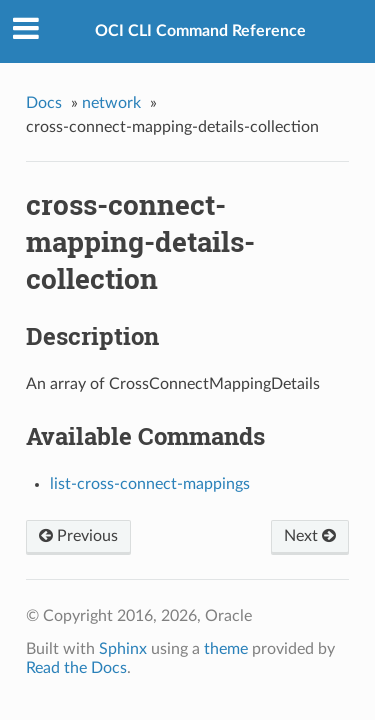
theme (226, 649)
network (111, 103)
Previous (78, 536)
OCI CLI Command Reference (200, 31)
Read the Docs (76, 668)
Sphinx (123, 649)
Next (310, 536)
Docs (44, 103)
